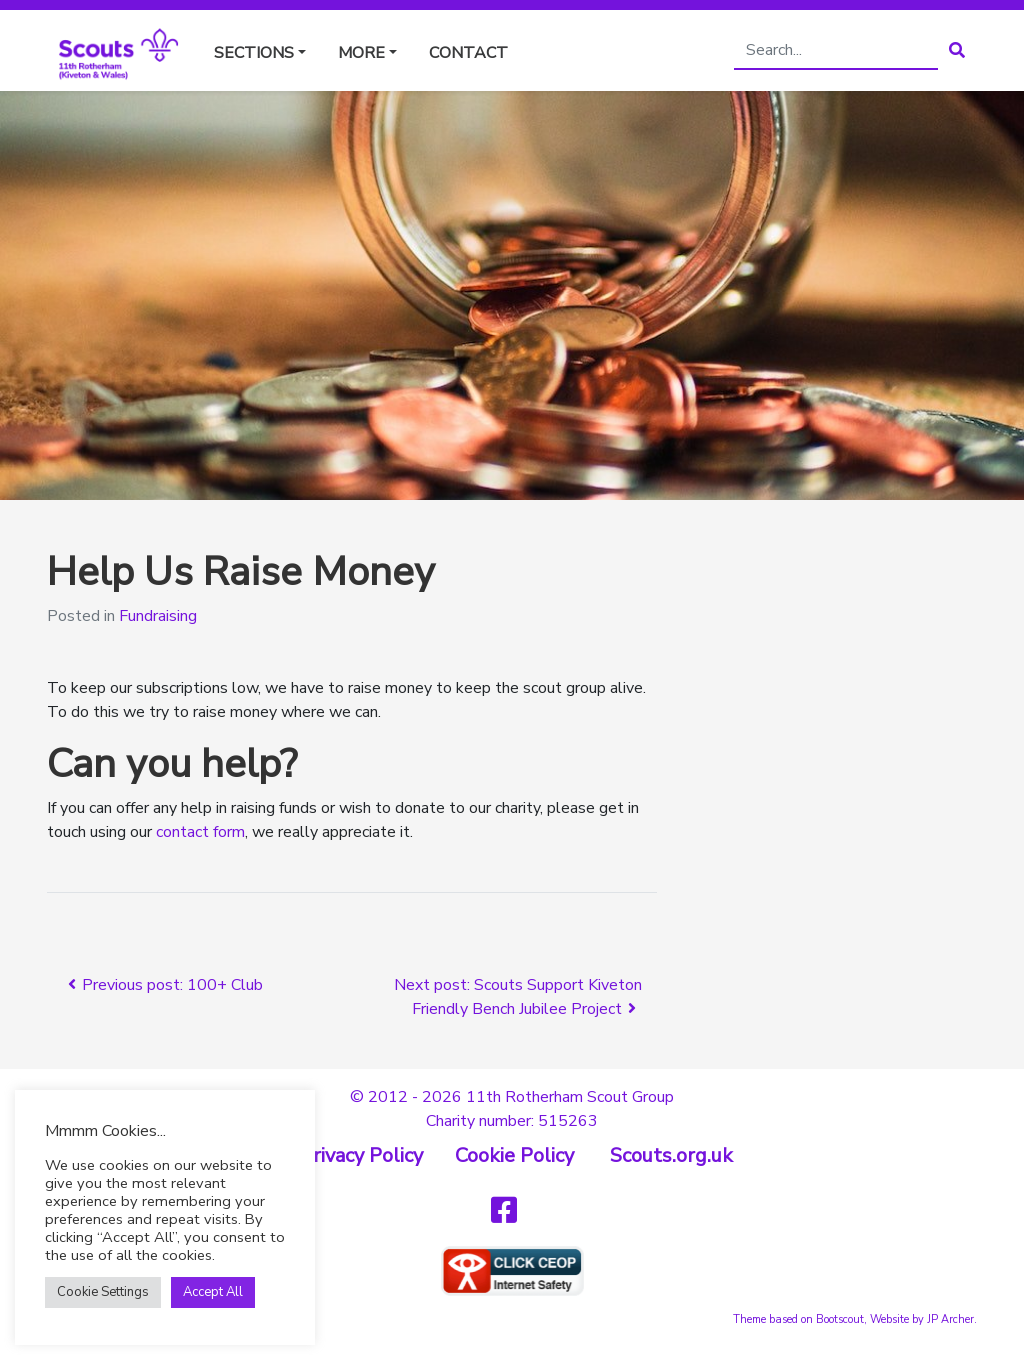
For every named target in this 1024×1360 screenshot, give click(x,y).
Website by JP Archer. (923, 1319)
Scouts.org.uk (671, 1155)
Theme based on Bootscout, (800, 1319)
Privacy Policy (361, 1155)
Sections (254, 53)
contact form (200, 832)
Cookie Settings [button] (103, 1292)
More (361, 53)
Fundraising (158, 616)
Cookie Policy (514, 1155)
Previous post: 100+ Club (162, 985)
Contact (468, 53)
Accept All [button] (213, 1292)
